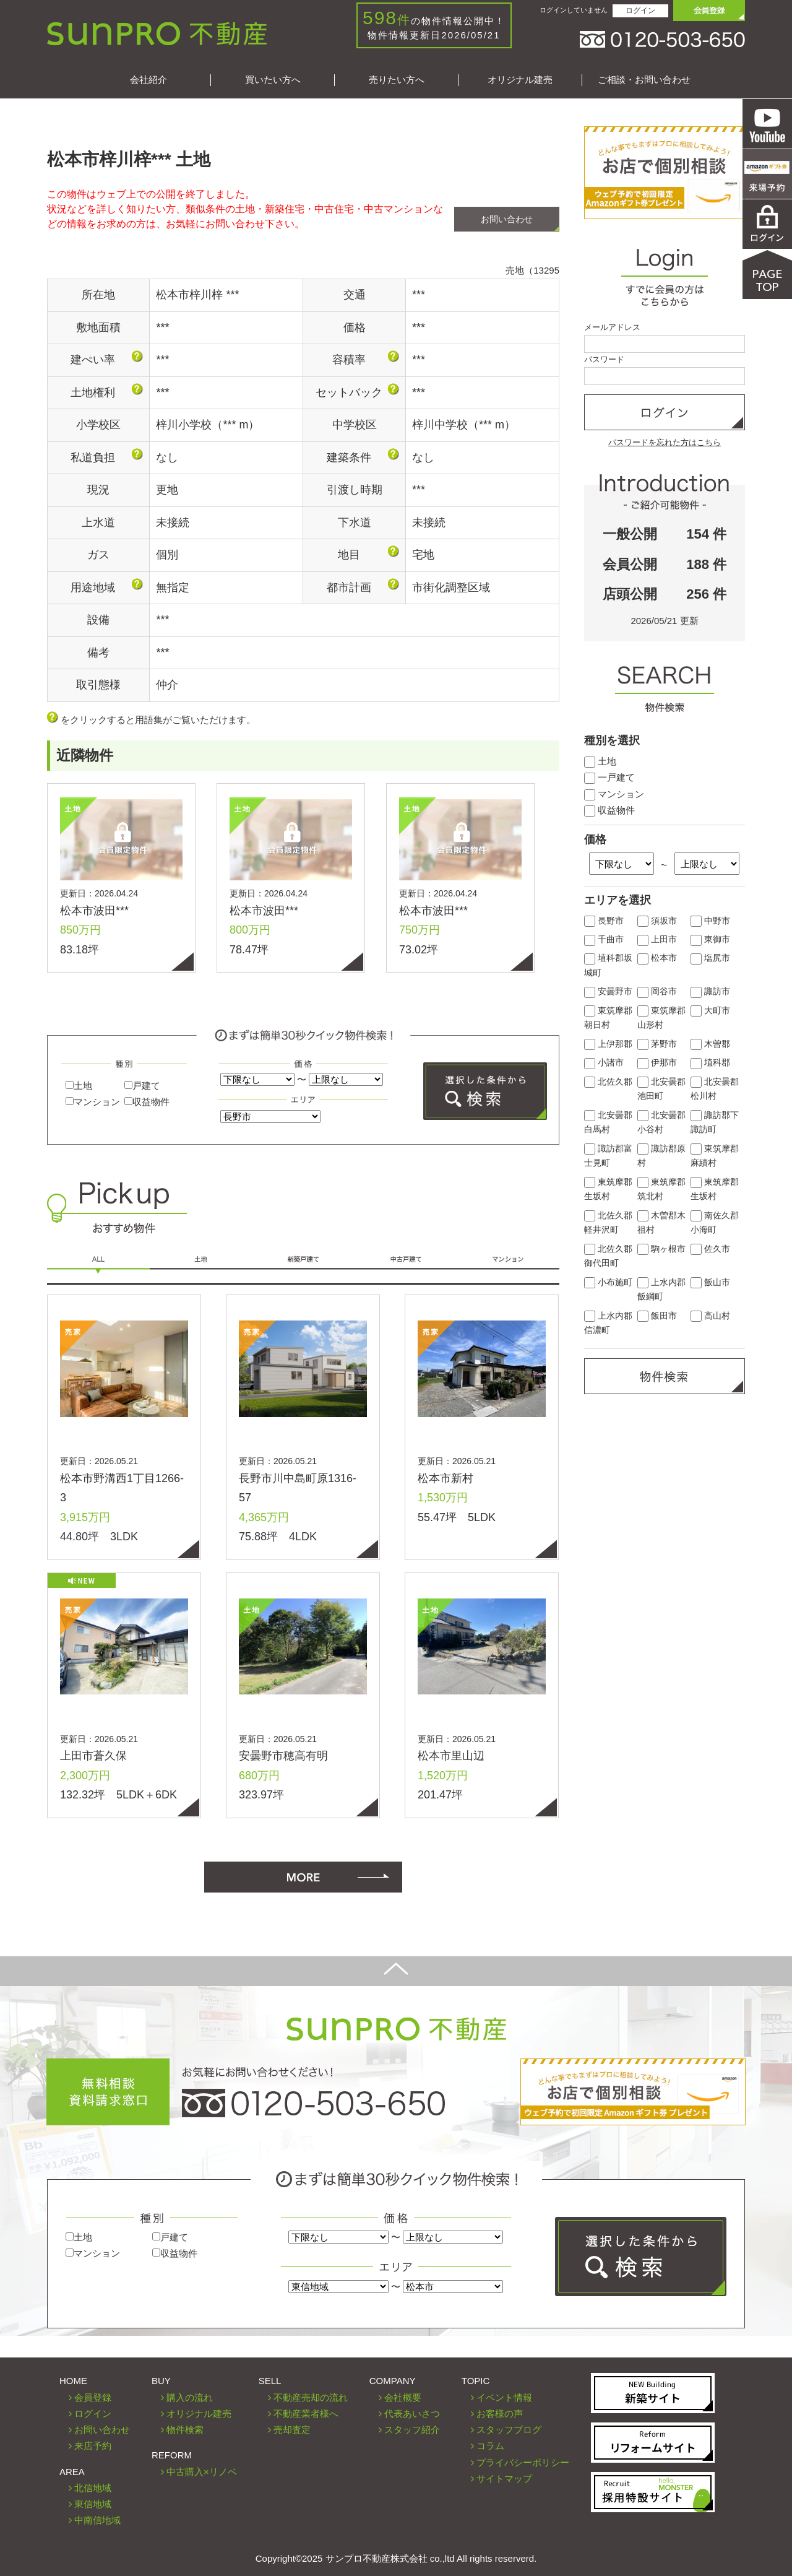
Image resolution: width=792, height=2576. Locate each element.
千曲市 (604, 939)
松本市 (657, 958)
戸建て (142, 1085)
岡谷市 (657, 991)
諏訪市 (710, 991)
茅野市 (657, 1044)
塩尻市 (710, 958)
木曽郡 (710, 1044)
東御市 (710, 939)
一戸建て (609, 777)
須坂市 (657, 921)
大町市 (710, 1010)
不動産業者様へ (305, 2413)
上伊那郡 (608, 1044)
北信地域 (92, 2488)
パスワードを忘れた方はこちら (664, 442)
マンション (93, 1101)
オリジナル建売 (520, 79)
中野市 (710, 921)
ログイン (640, 10)
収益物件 (147, 1101)
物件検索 (185, 2429)
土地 (79, 1085)
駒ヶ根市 (661, 1249)
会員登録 (92, 2397)
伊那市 (657, 1062)
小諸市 (604, 1062)
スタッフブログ (508, 2429)
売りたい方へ (396, 79)
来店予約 (92, 2445)
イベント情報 (504, 2397)
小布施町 (608, 1282)
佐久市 (710, 1249)
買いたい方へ (273, 79)
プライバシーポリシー (522, 2462)
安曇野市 (608, 991)
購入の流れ (189, 2397)
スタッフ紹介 (412, 2429)
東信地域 (92, 2504)
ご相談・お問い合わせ (644, 79)
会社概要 (402, 2397)
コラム (490, 2445)
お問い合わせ (507, 219)
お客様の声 (499, 2413)
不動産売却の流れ (310, 2397)
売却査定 (292, 2429)
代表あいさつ (412, 2413)
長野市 (604, 921)
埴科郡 (710, 1062)
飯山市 (710, 1282)
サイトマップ (504, 2478)
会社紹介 (148, 79)
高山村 (710, 1316)
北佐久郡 (608, 1081)
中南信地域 (97, 2520)
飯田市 (657, 1316)
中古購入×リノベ (201, 2471)
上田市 (657, 939)
